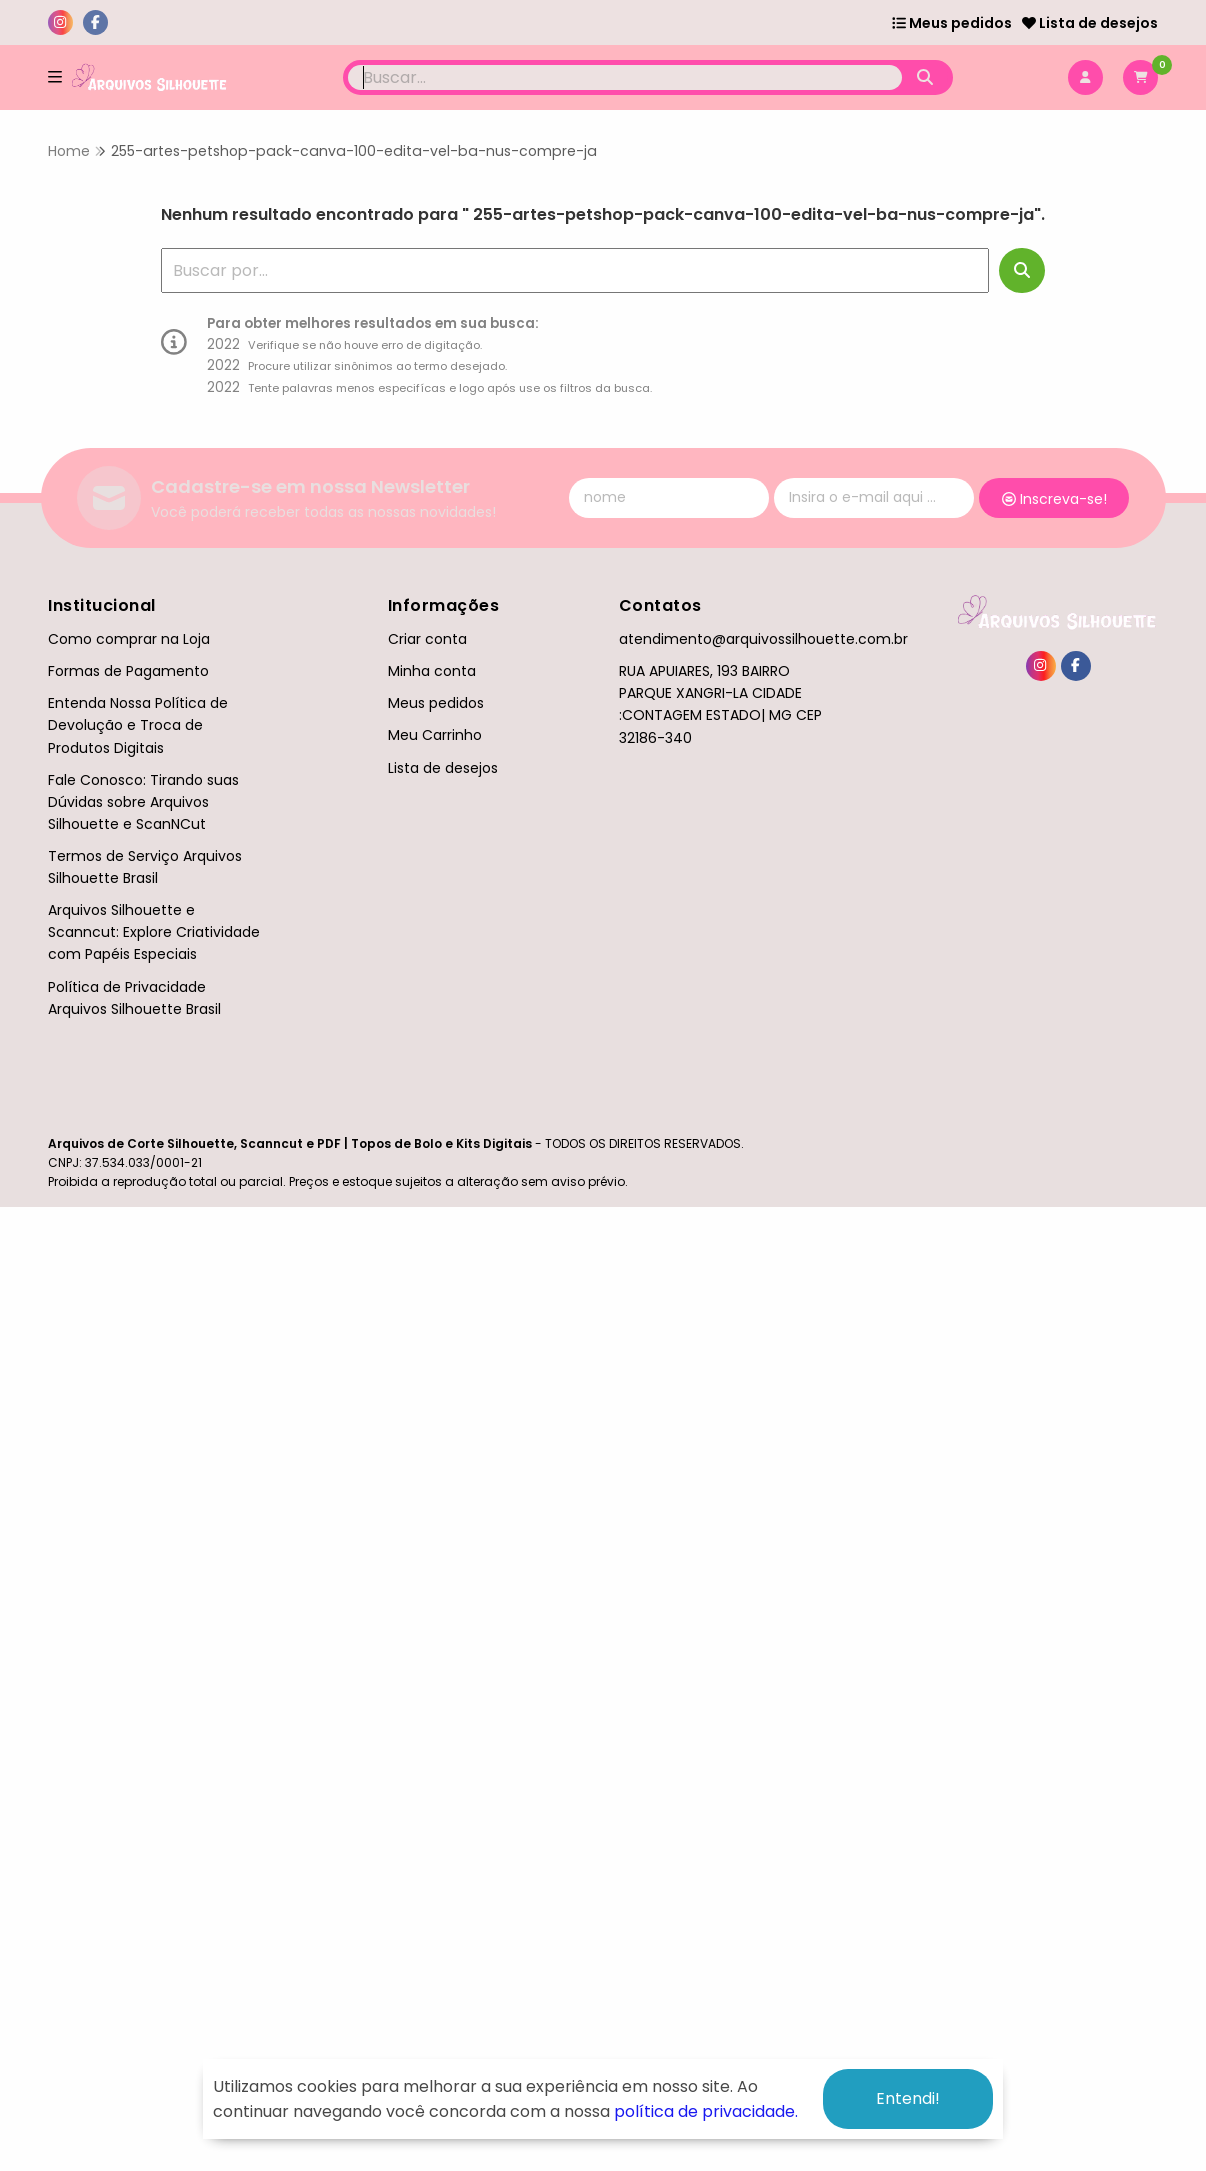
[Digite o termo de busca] (625, 77)
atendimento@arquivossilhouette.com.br (763, 639)
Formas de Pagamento (128, 671)
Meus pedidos (952, 23)
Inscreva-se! (1054, 499)
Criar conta (427, 639)
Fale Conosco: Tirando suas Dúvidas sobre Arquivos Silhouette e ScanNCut (143, 802)
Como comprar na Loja (129, 639)
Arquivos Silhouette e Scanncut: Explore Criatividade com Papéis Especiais (154, 932)
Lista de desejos (1090, 23)
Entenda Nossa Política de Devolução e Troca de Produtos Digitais (138, 725)
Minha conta (432, 671)
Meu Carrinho (435, 735)
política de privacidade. (706, 2111)
